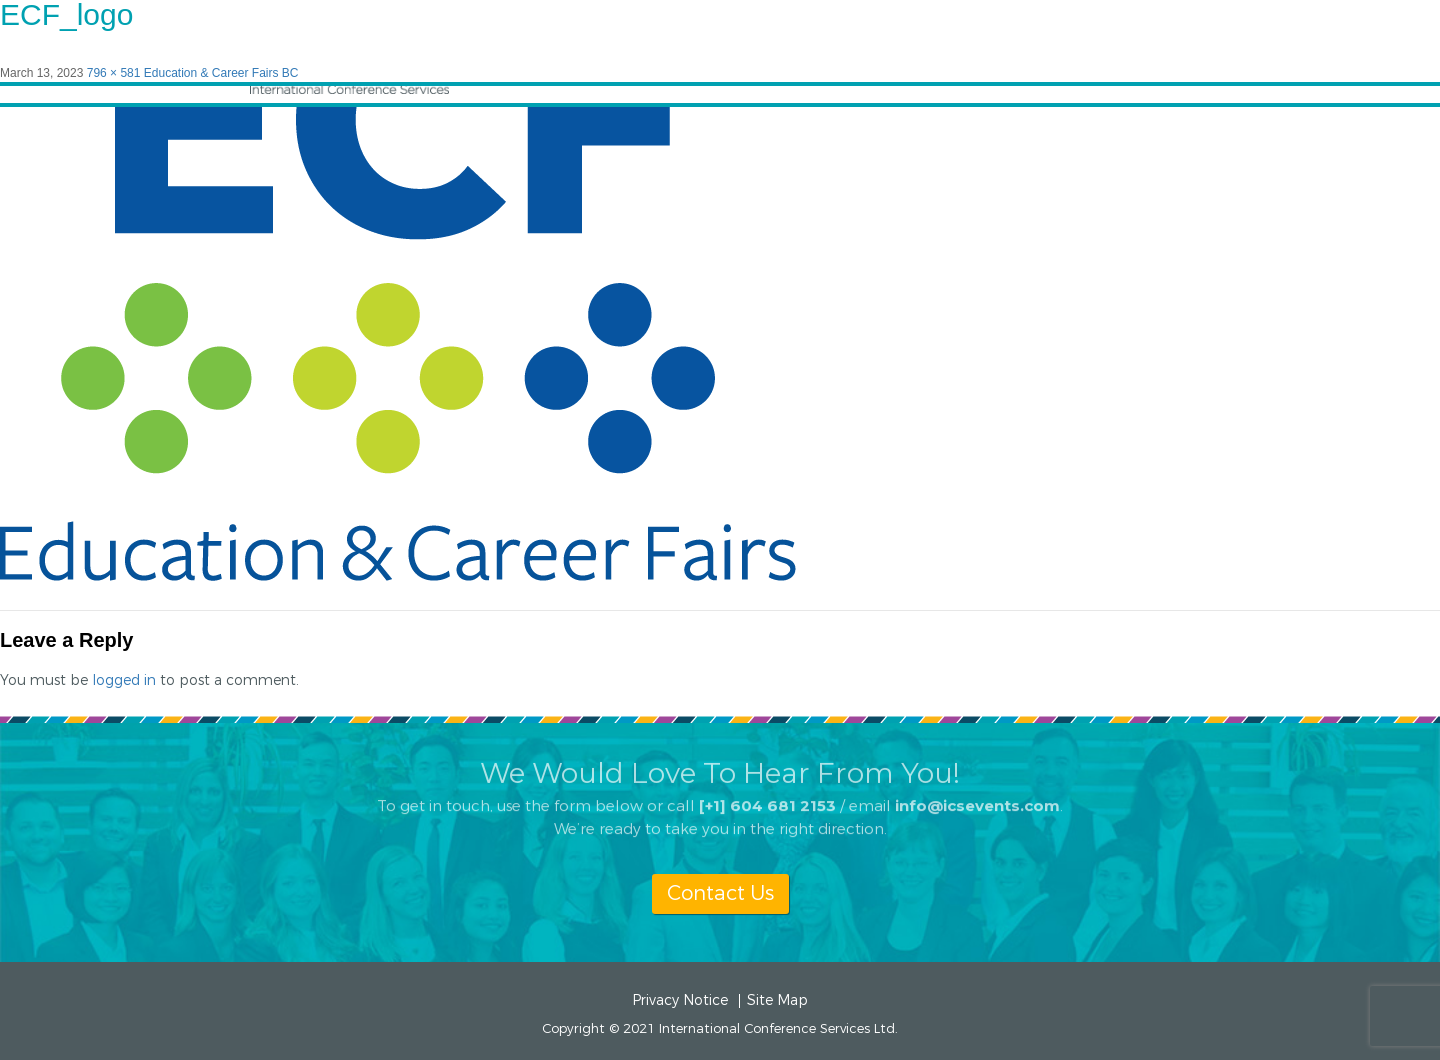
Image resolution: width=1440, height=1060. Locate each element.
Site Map (777, 1001)
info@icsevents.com (977, 797)
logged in (124, 680)
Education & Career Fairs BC (221, 73)
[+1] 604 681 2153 (767, 797)
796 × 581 (114, 73)
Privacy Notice (680, 1001)
